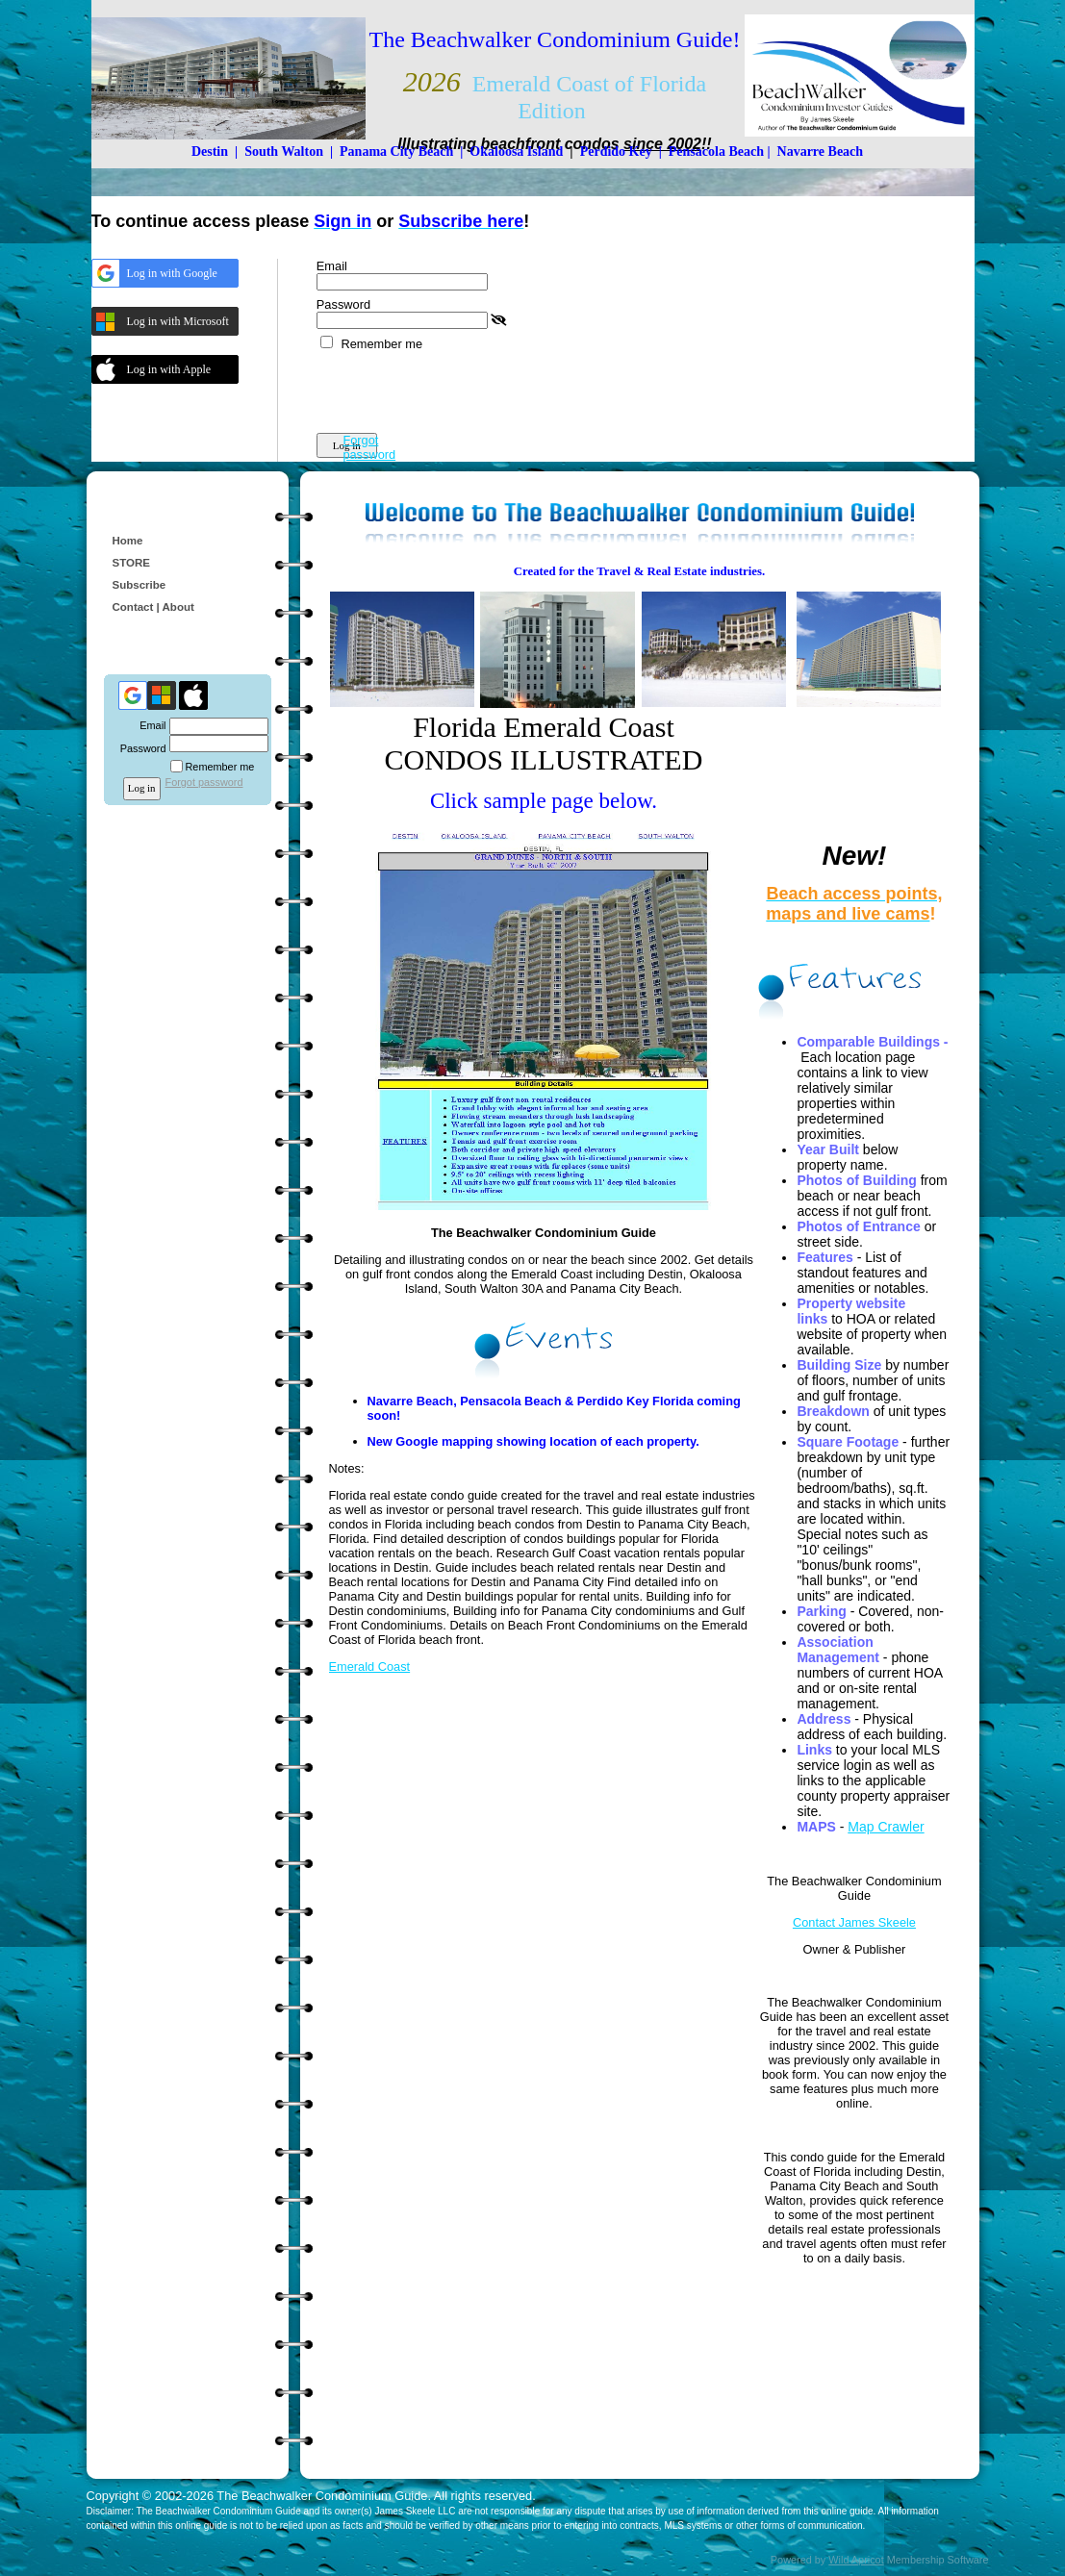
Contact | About (153, 607)
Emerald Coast (370, 1666)
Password (139, 748)
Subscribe (139, 585)
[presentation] (463, 388)
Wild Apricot (855, 2559)
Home (128, 540)
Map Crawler (886, 1826)
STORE (131, 562)
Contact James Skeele (854, 1922)
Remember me (381, 344)
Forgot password (368, 447)
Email (149, 725)
